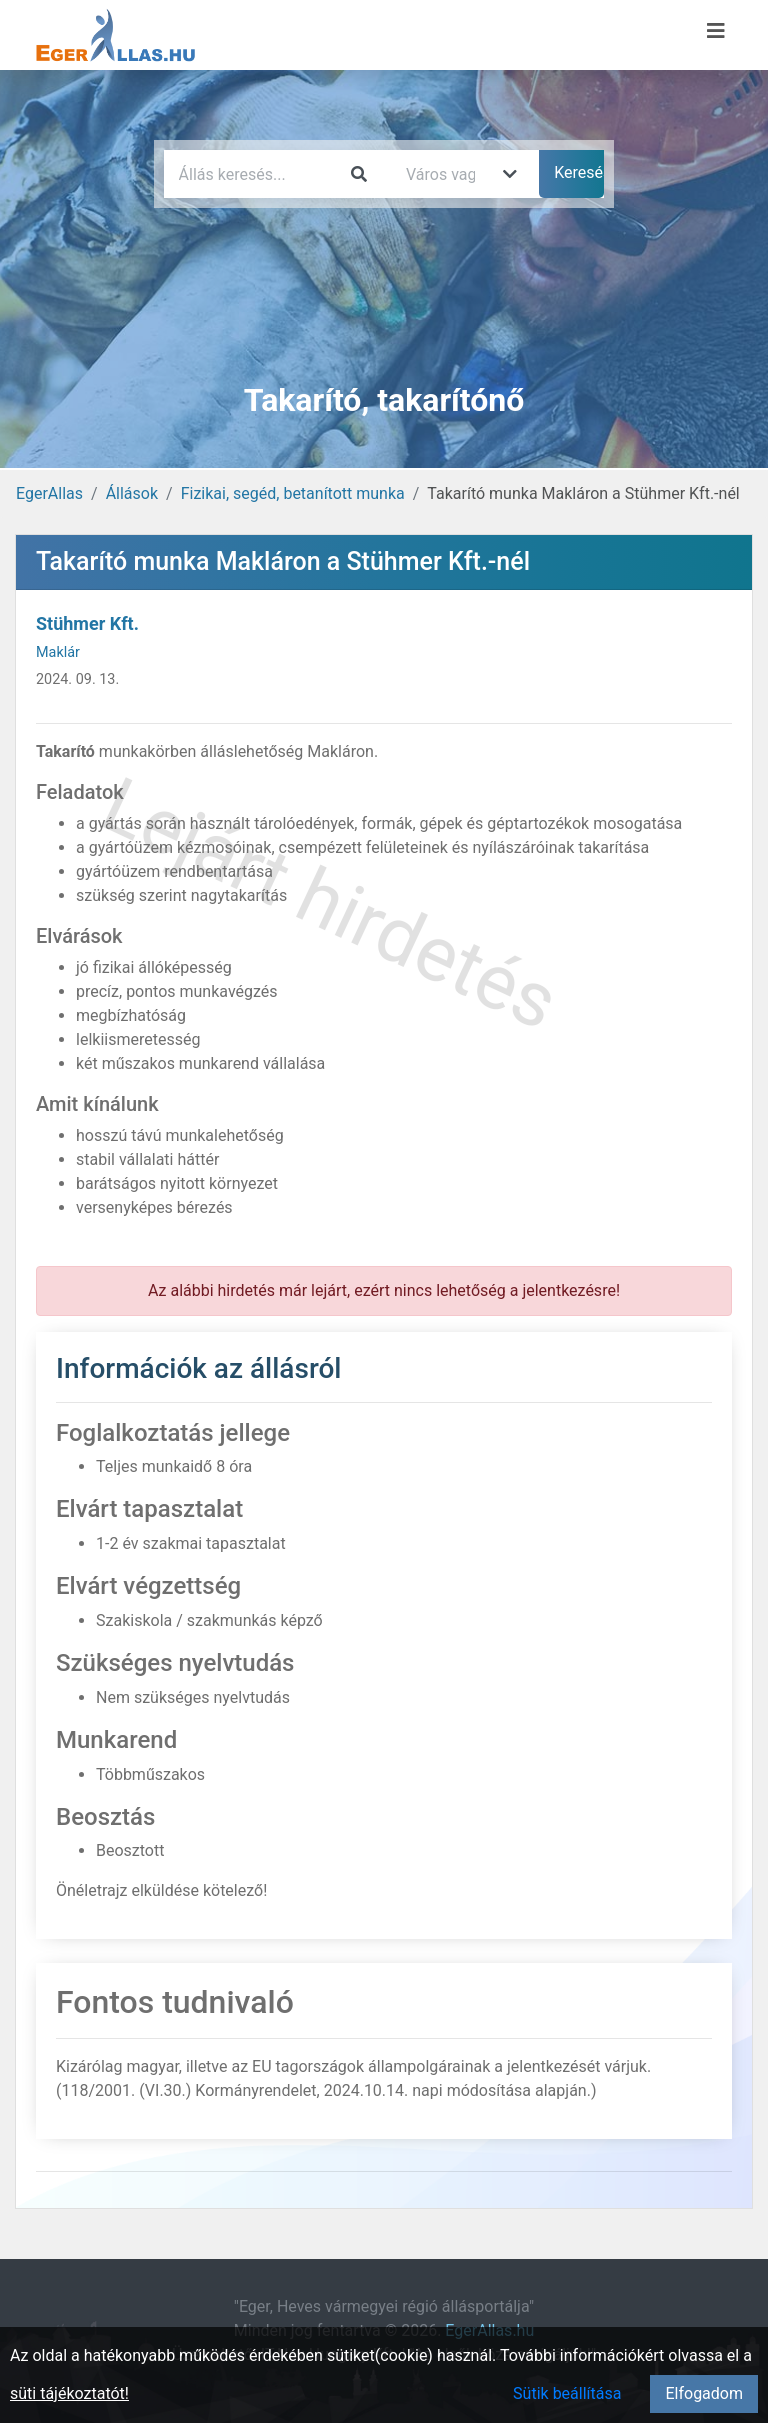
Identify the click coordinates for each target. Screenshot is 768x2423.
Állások (132, 493)
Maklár (58, 652)
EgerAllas (49, 493)
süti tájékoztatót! (69, 2393)
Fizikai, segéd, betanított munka (293, 493)
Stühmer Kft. (87, 623)
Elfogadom (704, 2393)
